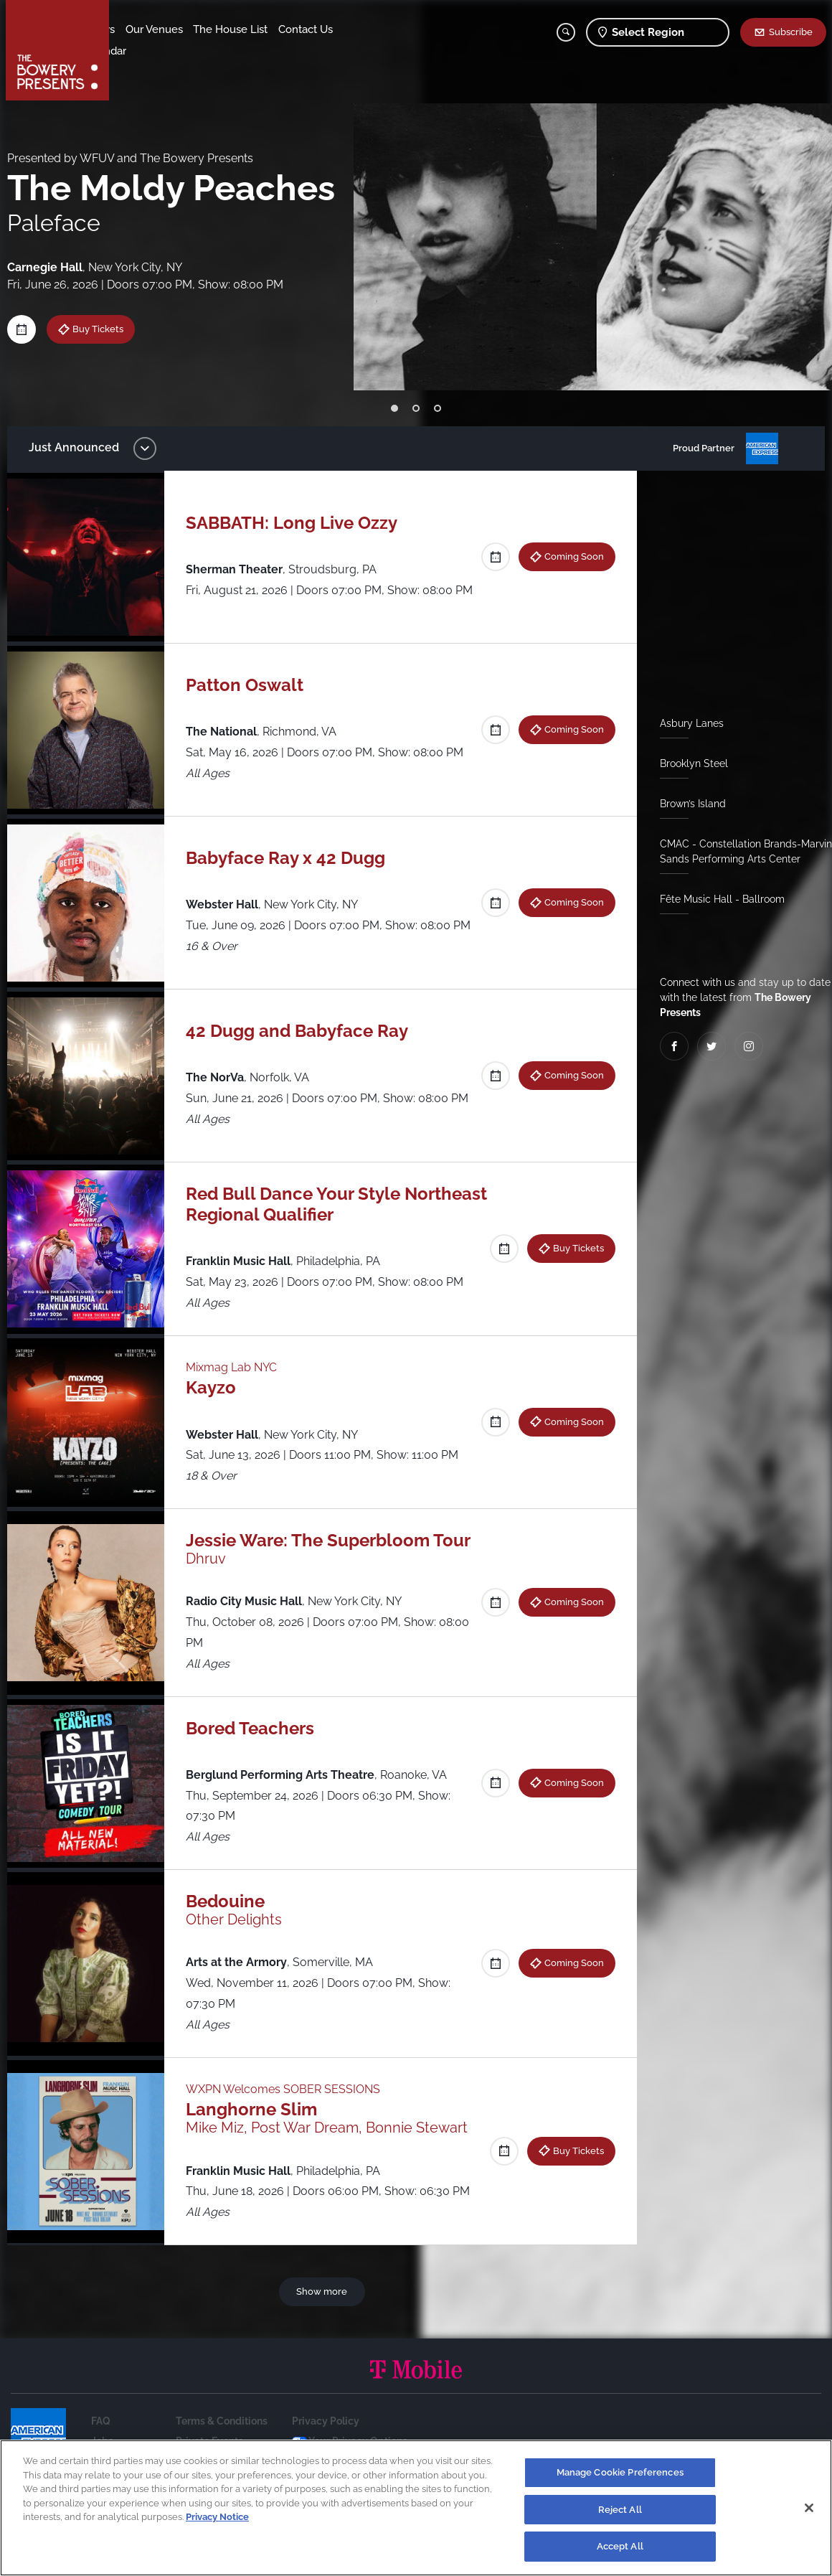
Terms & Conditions (222, 2421)
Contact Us (149, 50)
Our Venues (194, 29)
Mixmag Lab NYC (234, 1367)
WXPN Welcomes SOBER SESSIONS (286, 2089)
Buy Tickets (102, 328)
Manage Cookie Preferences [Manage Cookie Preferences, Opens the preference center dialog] (620, 2472)
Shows (138, 29)
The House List (271, 29)
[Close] (809, 2508)
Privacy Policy (325, 2421)
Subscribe (791, 31)
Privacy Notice (217, 2516)
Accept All (620, 2546)
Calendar (209, 50)
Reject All (620, 2509)
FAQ (100, 2421)
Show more (323, 2291)
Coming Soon (572, 556)
